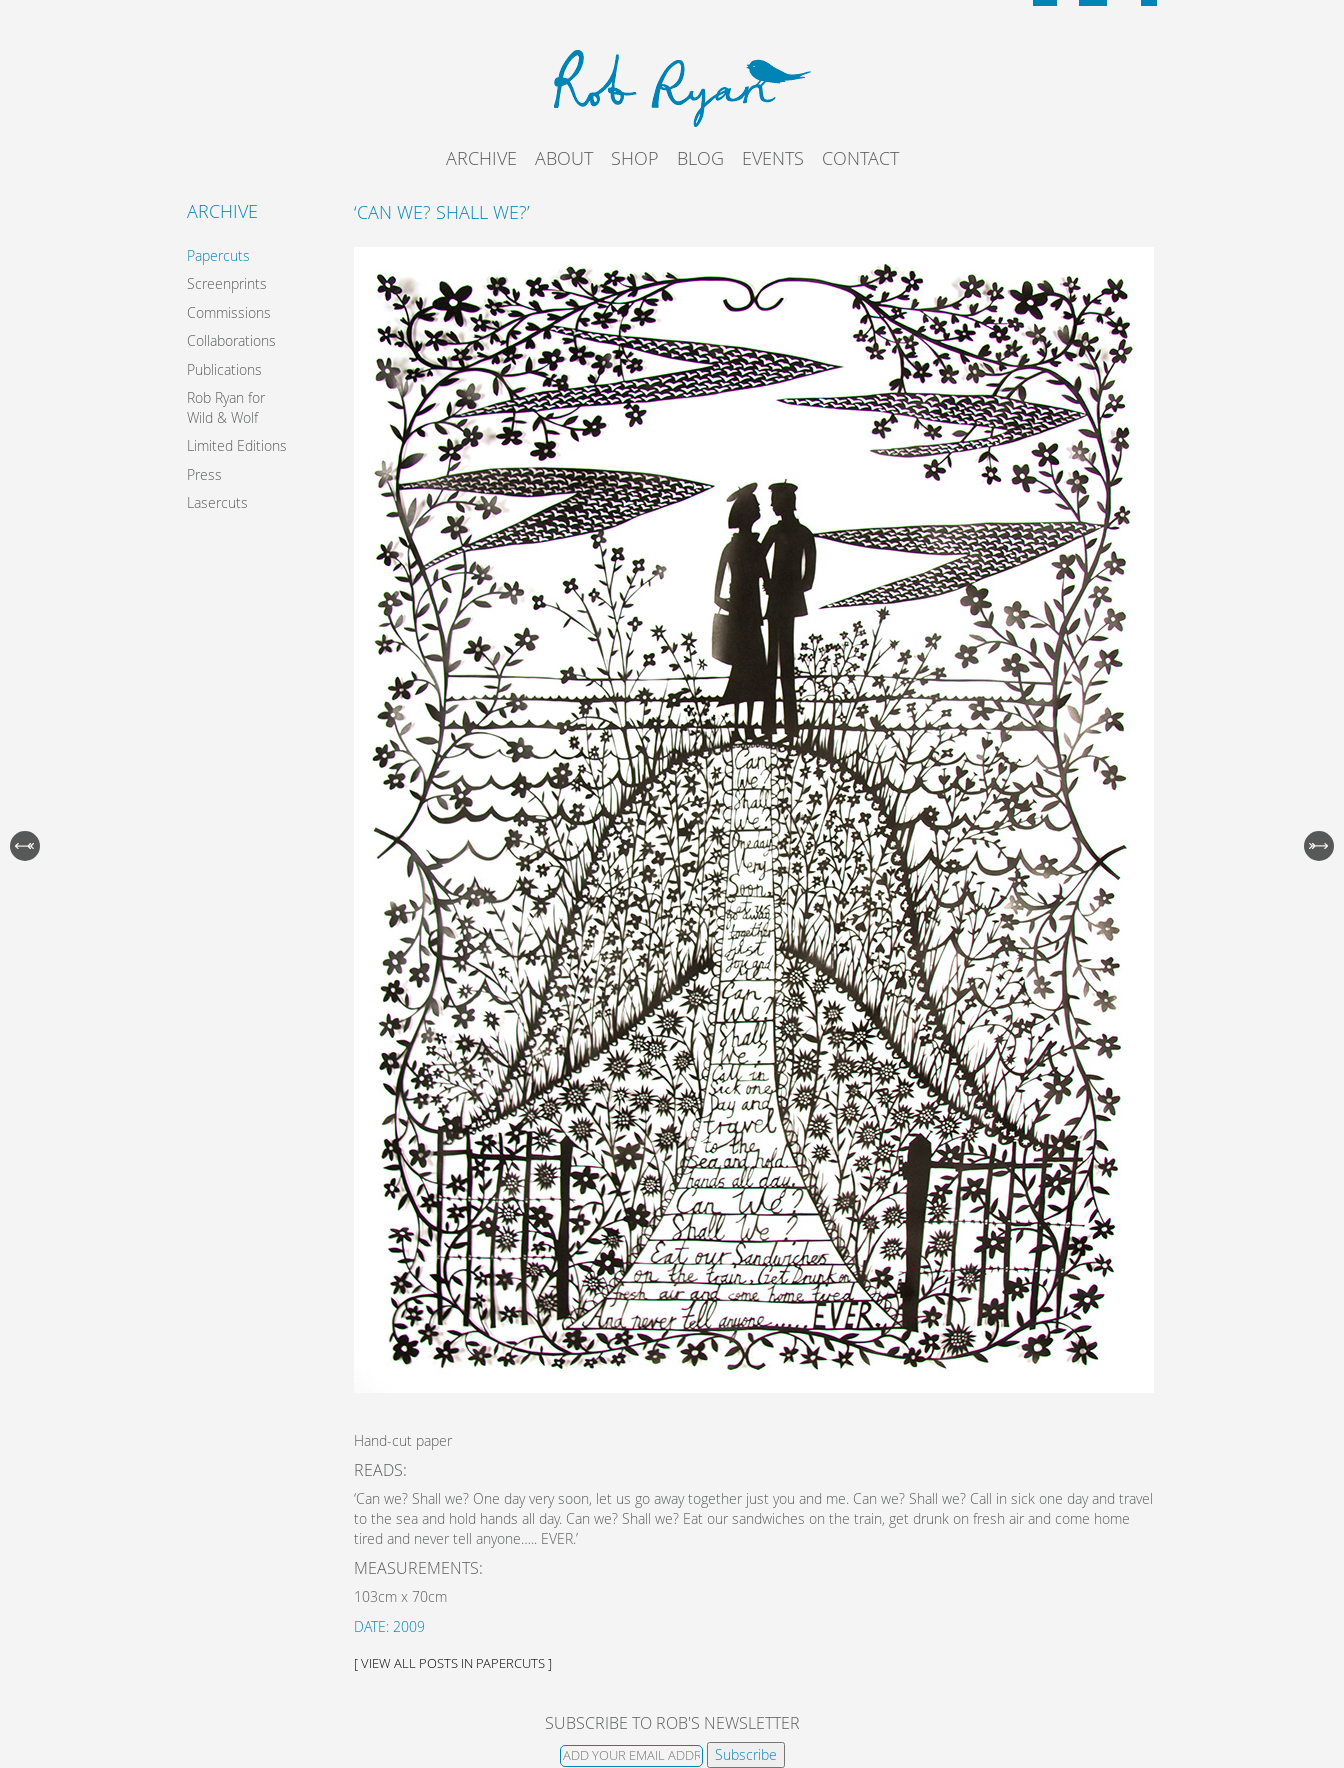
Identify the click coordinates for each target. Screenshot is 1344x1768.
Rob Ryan (672, 85)
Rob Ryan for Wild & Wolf (226, 407)
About (564, 158)
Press (204, 474)
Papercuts (218, 255)
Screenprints (227, 283)
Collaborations (231, 340)
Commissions (229, 312)
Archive (481, 158)
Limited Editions (237, 445)
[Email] (631, 1756)
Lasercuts (217, 502)
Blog (700, 158)
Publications (224, 369)
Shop (635, 158)
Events (773, 158)
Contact (860, 158)
